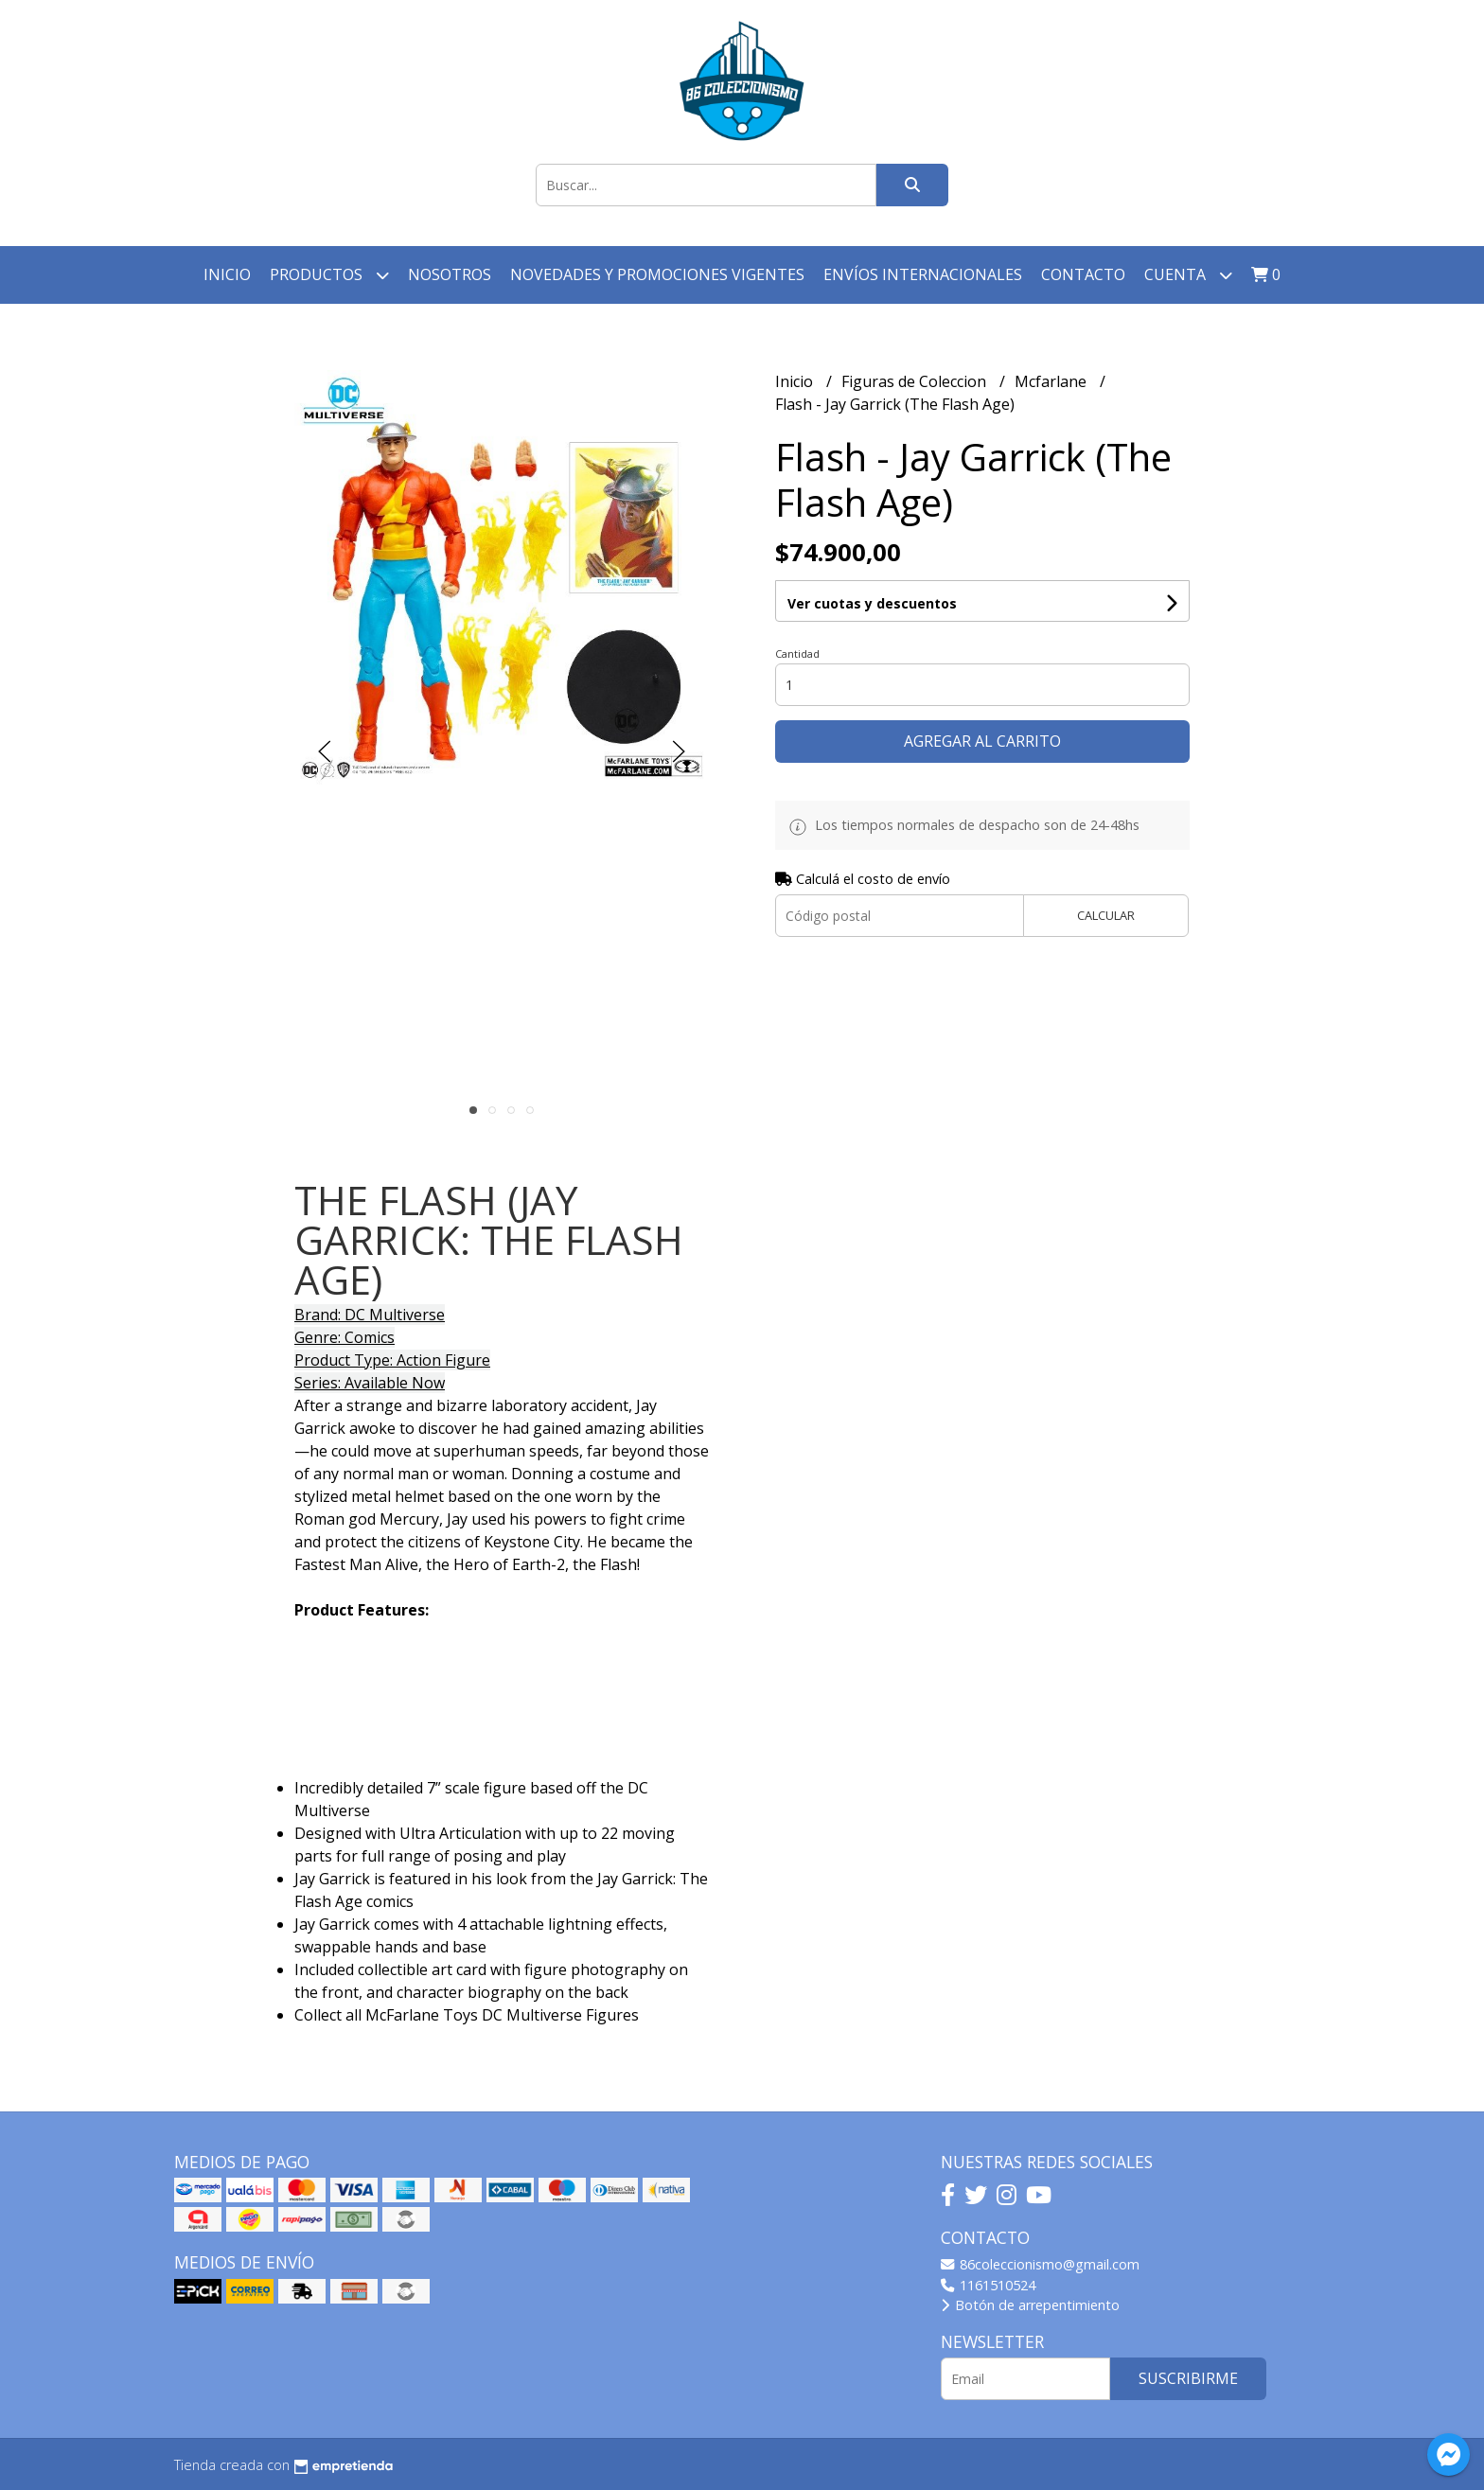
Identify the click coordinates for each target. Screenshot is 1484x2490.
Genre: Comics (344, 1337)
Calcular (1106, 915)
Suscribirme (1188, 2378)
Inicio (227, 274)
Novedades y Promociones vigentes (657, 274)
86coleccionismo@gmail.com (1040, 2264)
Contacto (1083, 274)
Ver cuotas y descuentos (872, 603)
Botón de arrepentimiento (1030, 2305)
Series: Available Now (369, 1382)
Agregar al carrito (982, 741)
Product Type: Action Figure (392, 1360)
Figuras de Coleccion (915, 381)
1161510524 (988, 2285)
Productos (329, 275)
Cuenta (1188, 275)
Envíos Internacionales (922, 274)
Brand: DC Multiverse (369, 1314)
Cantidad (797, 653)
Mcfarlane (1052, 381)
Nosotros (449, 274)
